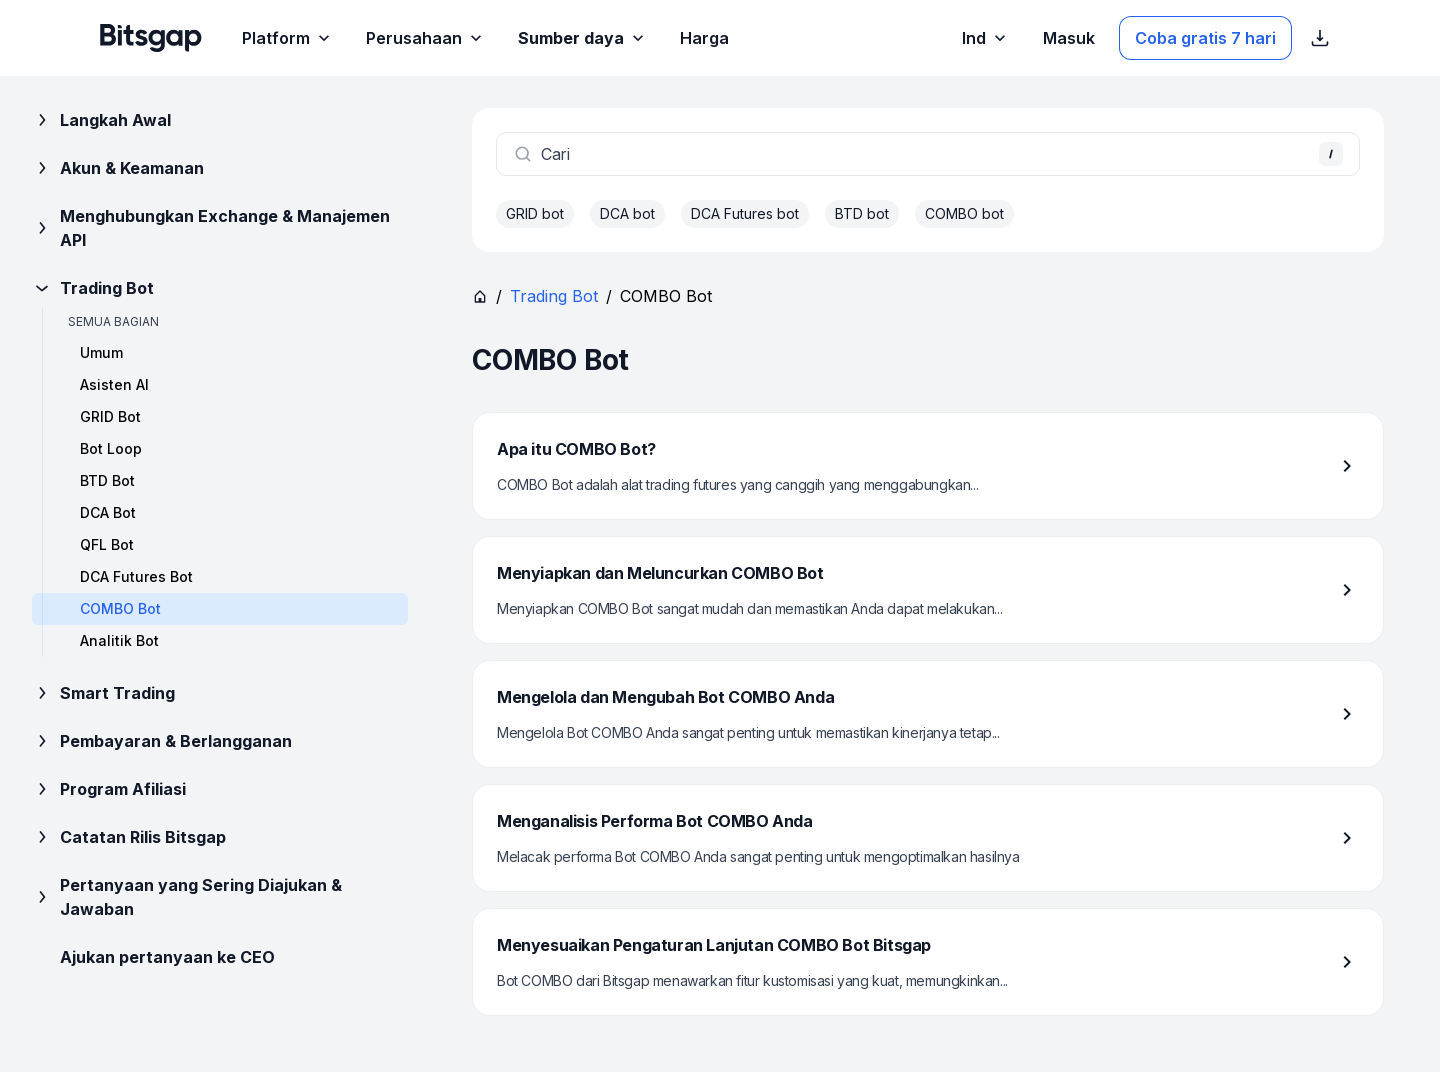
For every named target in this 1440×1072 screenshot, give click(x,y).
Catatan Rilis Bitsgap (129, 837)
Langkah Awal (101, 120)
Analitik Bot (119, 640)
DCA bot (627, 213)
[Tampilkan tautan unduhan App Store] (1320, 38)
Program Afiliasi (109, 789)
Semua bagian (113, 321)
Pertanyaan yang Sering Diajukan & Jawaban (187, 897)
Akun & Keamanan (118, 168)
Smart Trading (103, 693)
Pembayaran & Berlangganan (162, 741)
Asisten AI (114, 384)
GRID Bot (110, 416)
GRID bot (535, 213)
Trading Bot (93, 288)
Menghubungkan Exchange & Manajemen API (211, 228)
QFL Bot (107, 544)
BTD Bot (107, 480)
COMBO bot (964, 213)
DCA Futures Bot (136, 576)
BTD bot (862, 213)
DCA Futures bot (745, 213)
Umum (101, 352)
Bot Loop (111, 448)
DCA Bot (108, 512)
